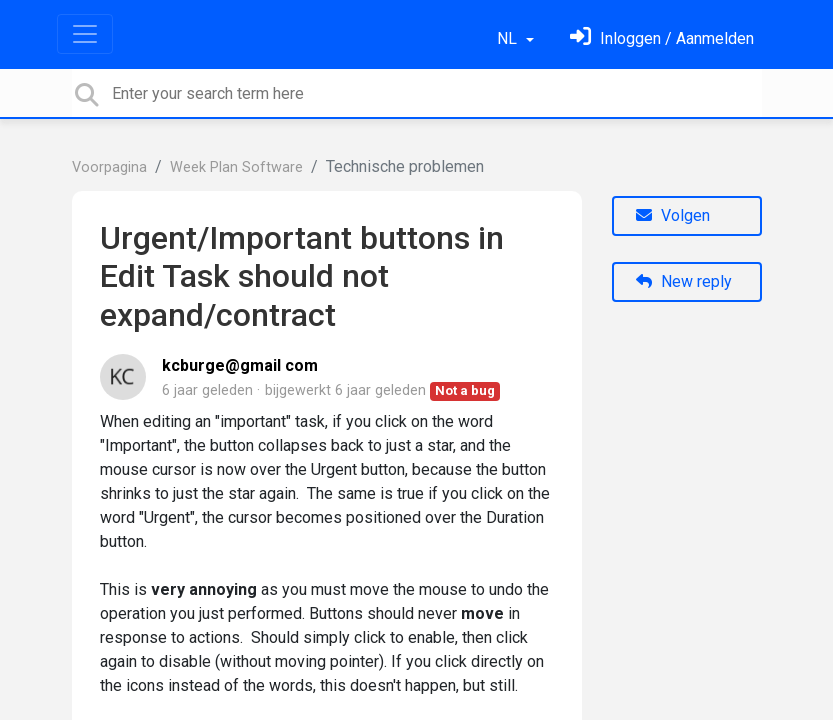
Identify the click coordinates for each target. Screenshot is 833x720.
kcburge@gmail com (240, 365)
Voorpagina (109, 167)
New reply (684, 281)
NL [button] (509, 38)
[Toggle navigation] (85, 34)
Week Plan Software (236, 167)
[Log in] (662, 38)
